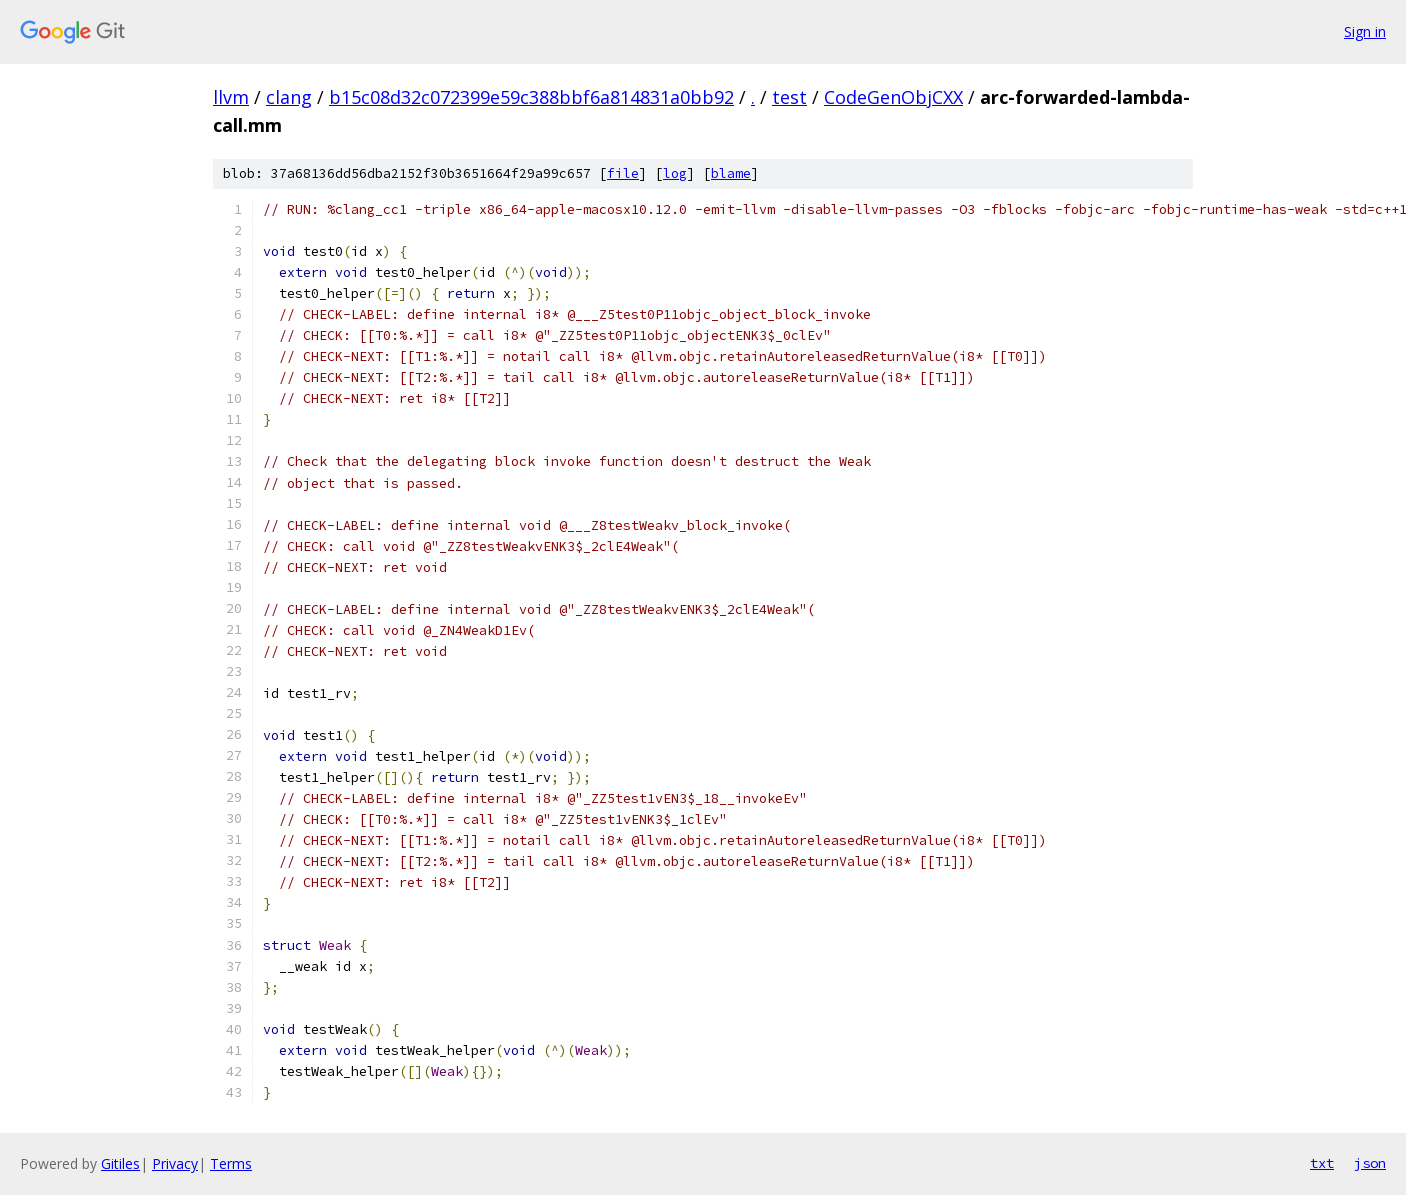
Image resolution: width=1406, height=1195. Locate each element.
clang (289, 97)
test (789, 97)
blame (731, 173)
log (675, 173)
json (1370, 1163)
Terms (231, 1163)
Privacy (175, 1163)
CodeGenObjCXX (893, 97)
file (623, 173)
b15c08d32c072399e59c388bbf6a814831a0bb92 (531, 97)
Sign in (1365, 31)
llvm (231, 97)
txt (1322, 1163)
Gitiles (120, 1163)
